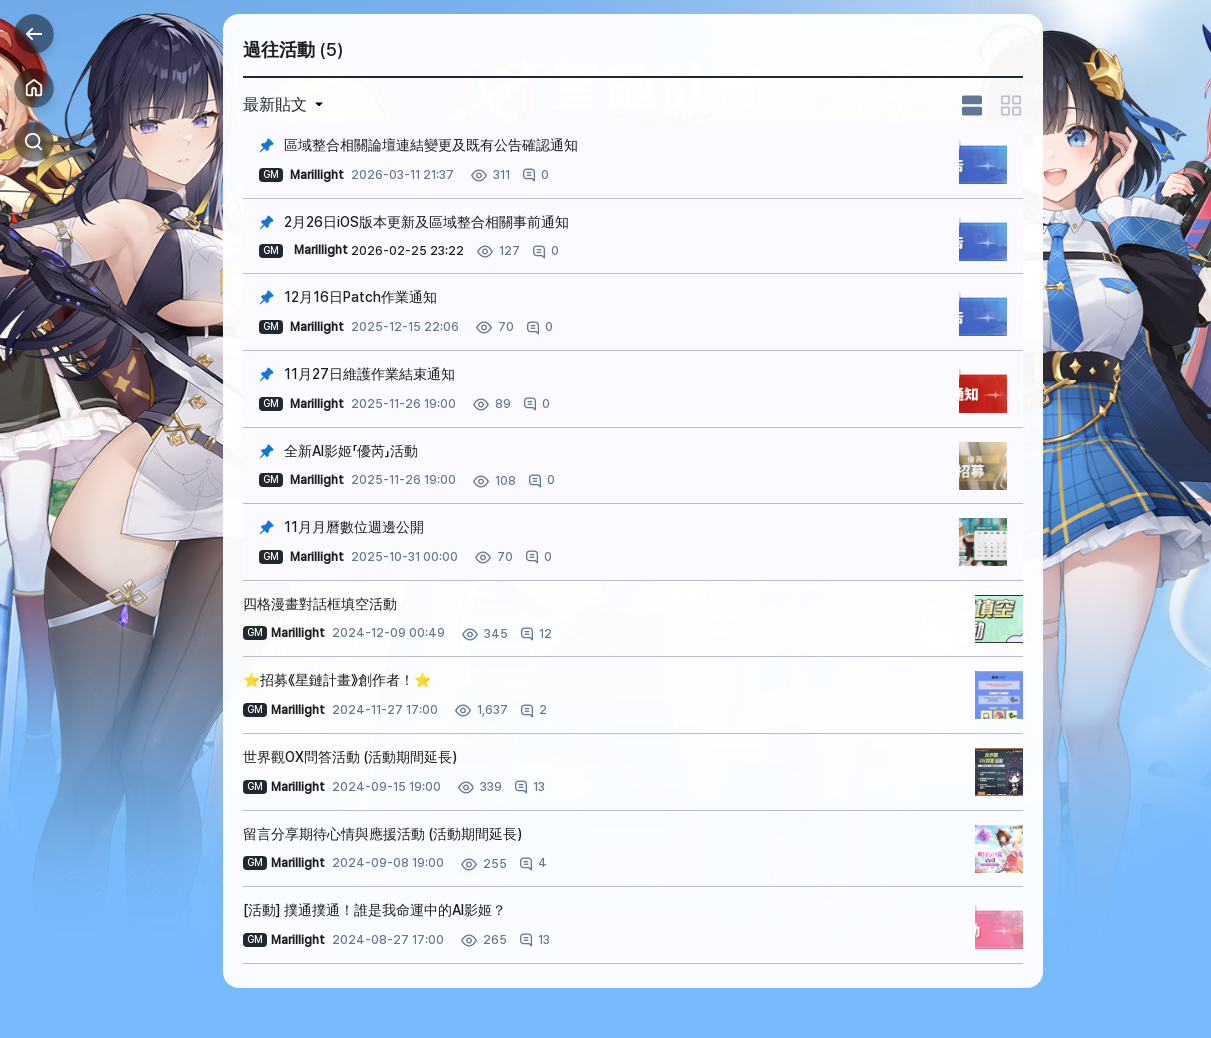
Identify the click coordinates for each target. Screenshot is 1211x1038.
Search (34, 142)
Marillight (321, 250)
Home (34, 88)
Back (34, 34)
